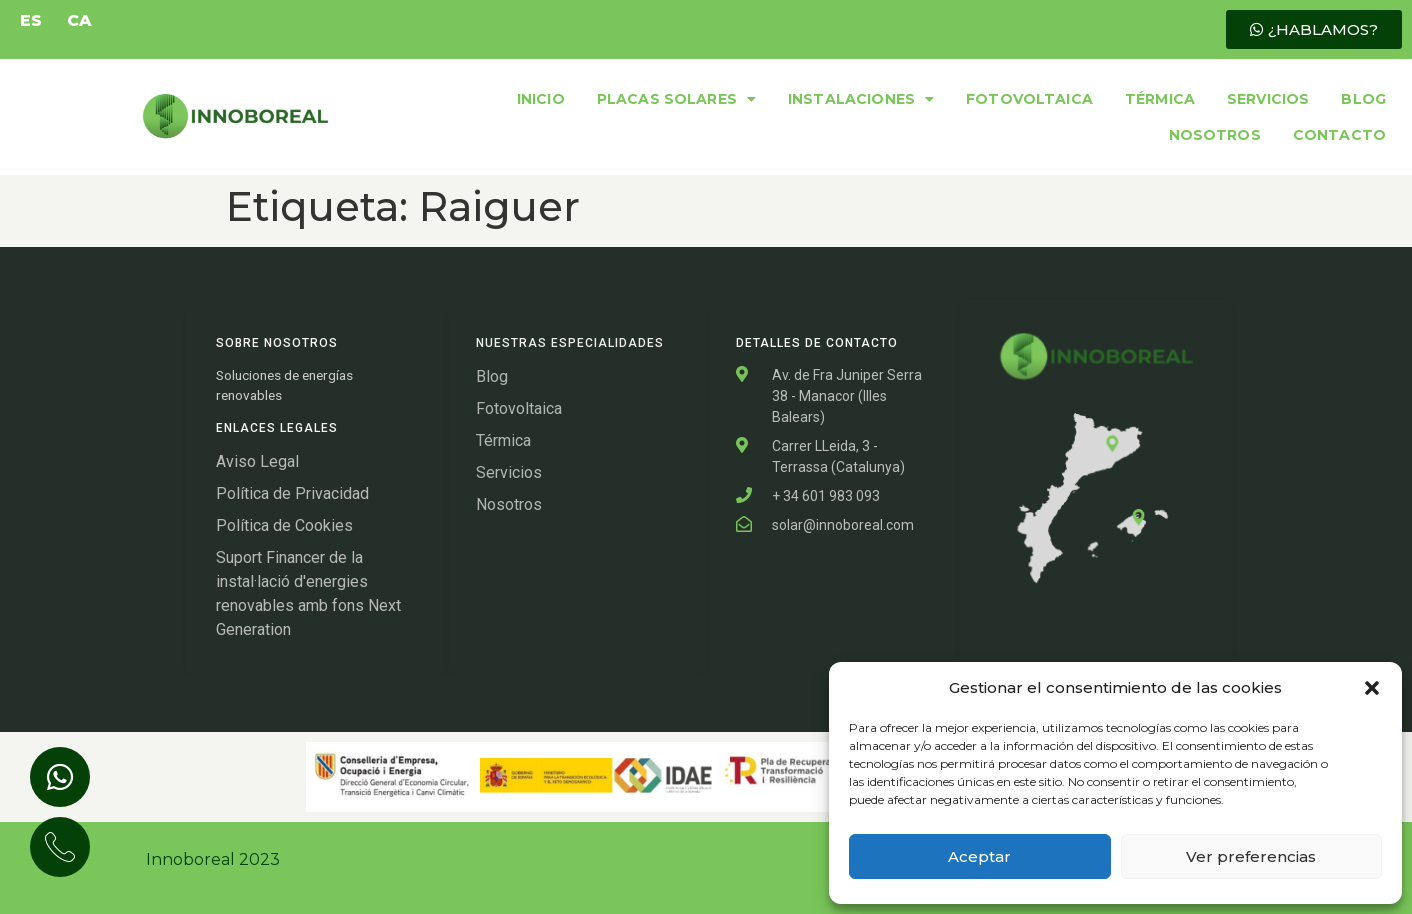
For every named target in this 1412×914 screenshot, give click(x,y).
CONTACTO (1339, 135)
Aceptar (979, 856)
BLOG (1363, 99)
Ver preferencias (1251, 856)
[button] (1372, 688)
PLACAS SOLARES (676, 99)
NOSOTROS (1215, 135)
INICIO (541, 99)
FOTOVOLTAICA (1029, 99)
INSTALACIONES (861, 99)
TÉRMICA (1160, 99)
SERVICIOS (1268, 99)
